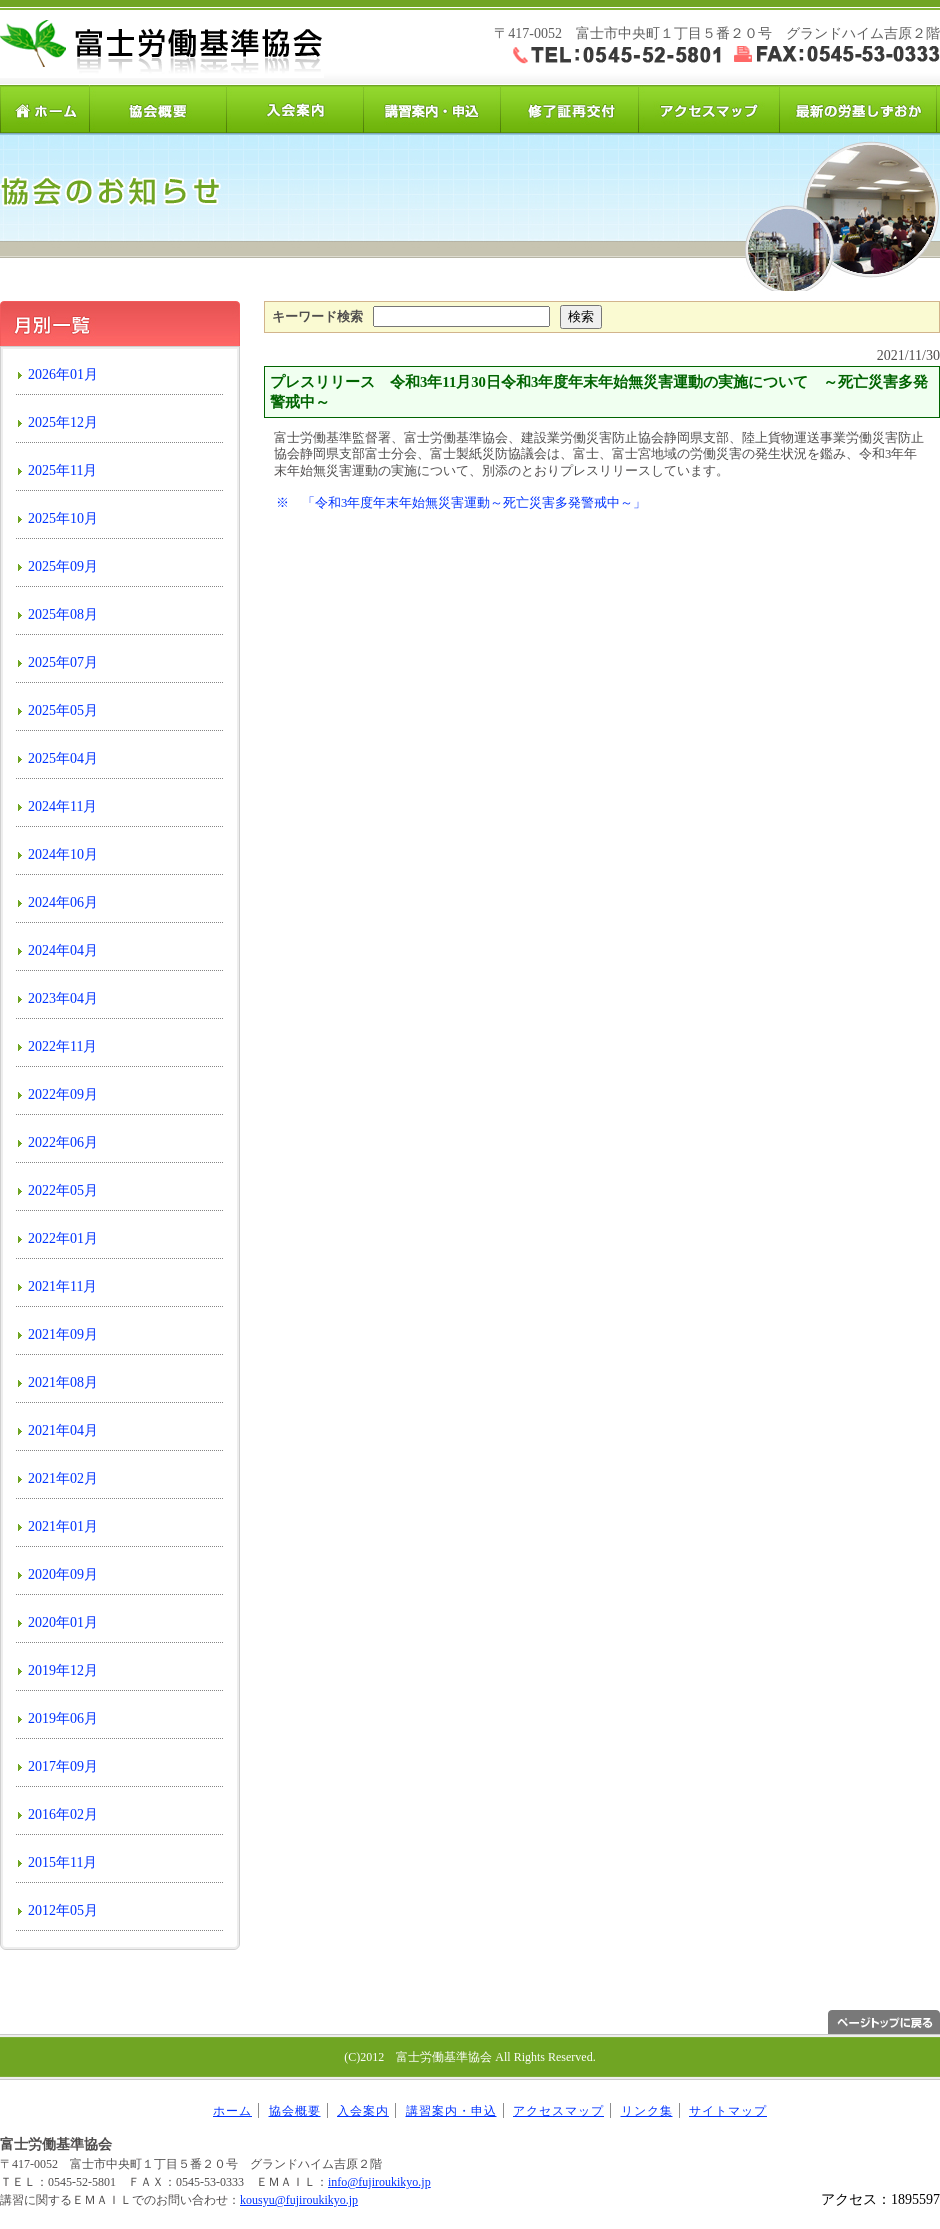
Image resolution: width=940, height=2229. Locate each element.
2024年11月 (62, 806)
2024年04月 (63, 950)
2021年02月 (63, 1478)
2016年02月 (63, 1814)
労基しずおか (857, 109)
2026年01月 (63, 374)
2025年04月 (63, 758)
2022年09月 (63, 1094)
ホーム (45, 109)
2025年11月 (62, 470)
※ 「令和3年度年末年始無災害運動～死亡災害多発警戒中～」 (461, 503)
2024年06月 (63, 902)
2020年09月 (63, 1574)
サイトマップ (728, 2111)
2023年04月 (63, 998)
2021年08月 (63, 1382)
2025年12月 (63, 422)
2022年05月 (63, 1190)
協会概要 (158, 109)
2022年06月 (63, 1142)
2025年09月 (63, 566)
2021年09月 (63, 1334)
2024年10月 (63, 854)
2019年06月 (63, 1718)
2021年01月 (63, 1526)
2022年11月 (62, 1046)
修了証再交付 (569, 109)
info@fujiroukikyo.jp (379, 2182)
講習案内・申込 (432, 109)
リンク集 (647, 2111)
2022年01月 (63, 1238)
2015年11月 (62, 1862)
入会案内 (295, 109)
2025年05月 (63, 710)
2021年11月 (62, 1286)
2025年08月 (63, 614)
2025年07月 (63, 662)
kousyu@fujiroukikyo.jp (299, 2200)
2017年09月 (63, 1766)
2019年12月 (63, 1670)
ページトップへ (884, 2022)
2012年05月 (63, 1910)
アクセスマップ (706, 109)
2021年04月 (63, 1430)
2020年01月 (63, 1622)
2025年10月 (63, 518)
